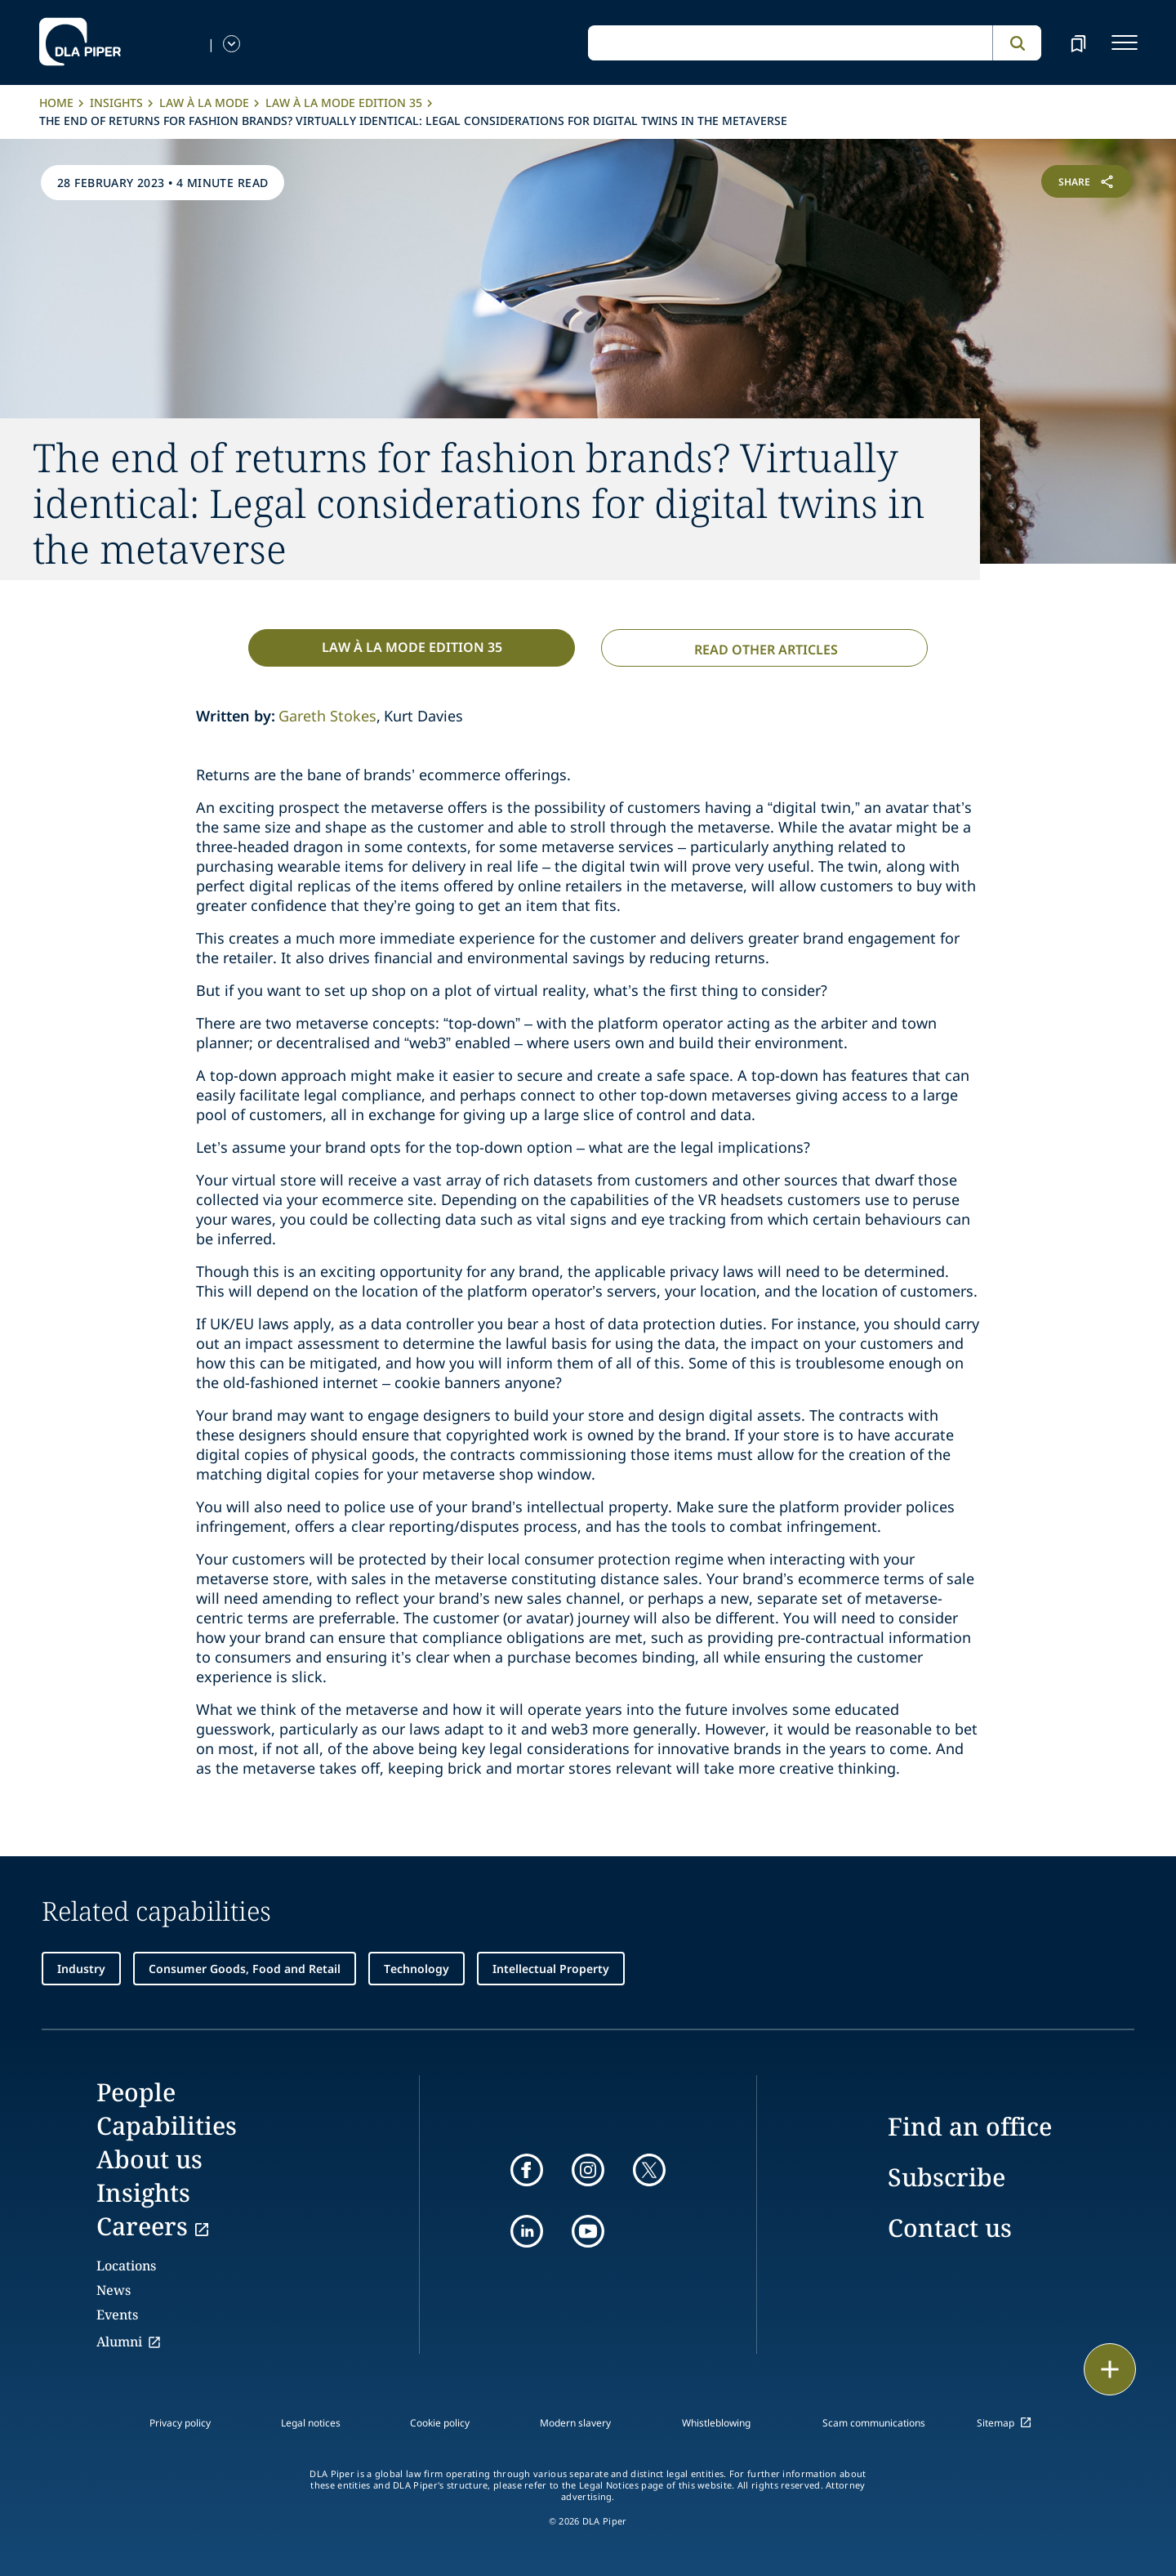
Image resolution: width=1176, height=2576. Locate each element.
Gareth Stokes (327, 715)
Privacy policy (180, 2423)
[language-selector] (231, 43)
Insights (116, 102)
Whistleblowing (716, 2423)
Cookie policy (440, 2423)
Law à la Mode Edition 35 (343, 102)
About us (149, 2159)
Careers (142, 2226)
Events (117, 2315)
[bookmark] (1078, 42)
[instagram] (588, 2170)
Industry (81, 1968)
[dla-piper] (80, 42)
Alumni (119, 2342)
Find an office (970, 2126)
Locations (126, 2266)
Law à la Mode (204, 102)
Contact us (950, 2227)
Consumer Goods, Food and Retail (245, 1968)
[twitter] (649, 2170)
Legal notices (311, 2423)
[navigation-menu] (1124, 42)
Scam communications (873, 2423)
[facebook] (526, 2170)
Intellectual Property (550, 1968)
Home (56, 102)
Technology (416, 1968)
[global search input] (790, 43)
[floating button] (1110, 2369)
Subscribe (946, 2177)
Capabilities (166, 2125)
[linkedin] (526, 2231)
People (136, 2092)
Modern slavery (575, 2423)
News (113, 2290)
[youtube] (588, 2231)
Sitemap (995, 2423)
